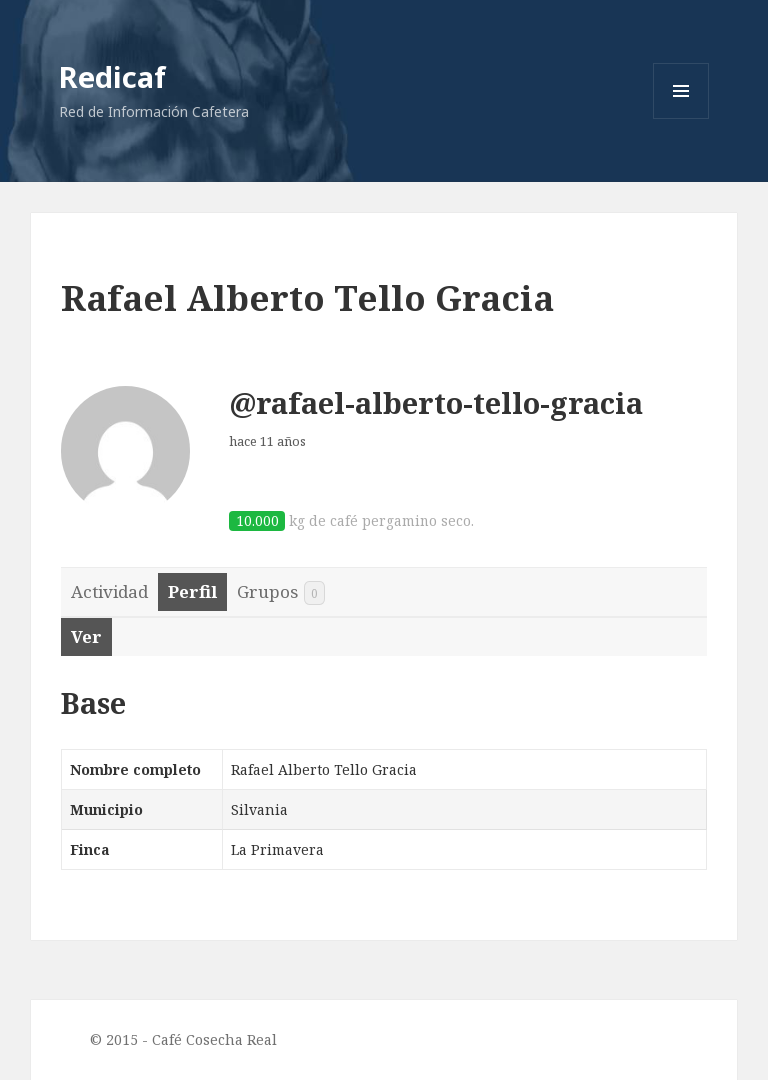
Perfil (192, 591)
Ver (86, 636)
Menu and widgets (681, 118)
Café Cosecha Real (214, 1039)
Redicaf (112, 76)
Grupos (281, 592)
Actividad (109, 591)
